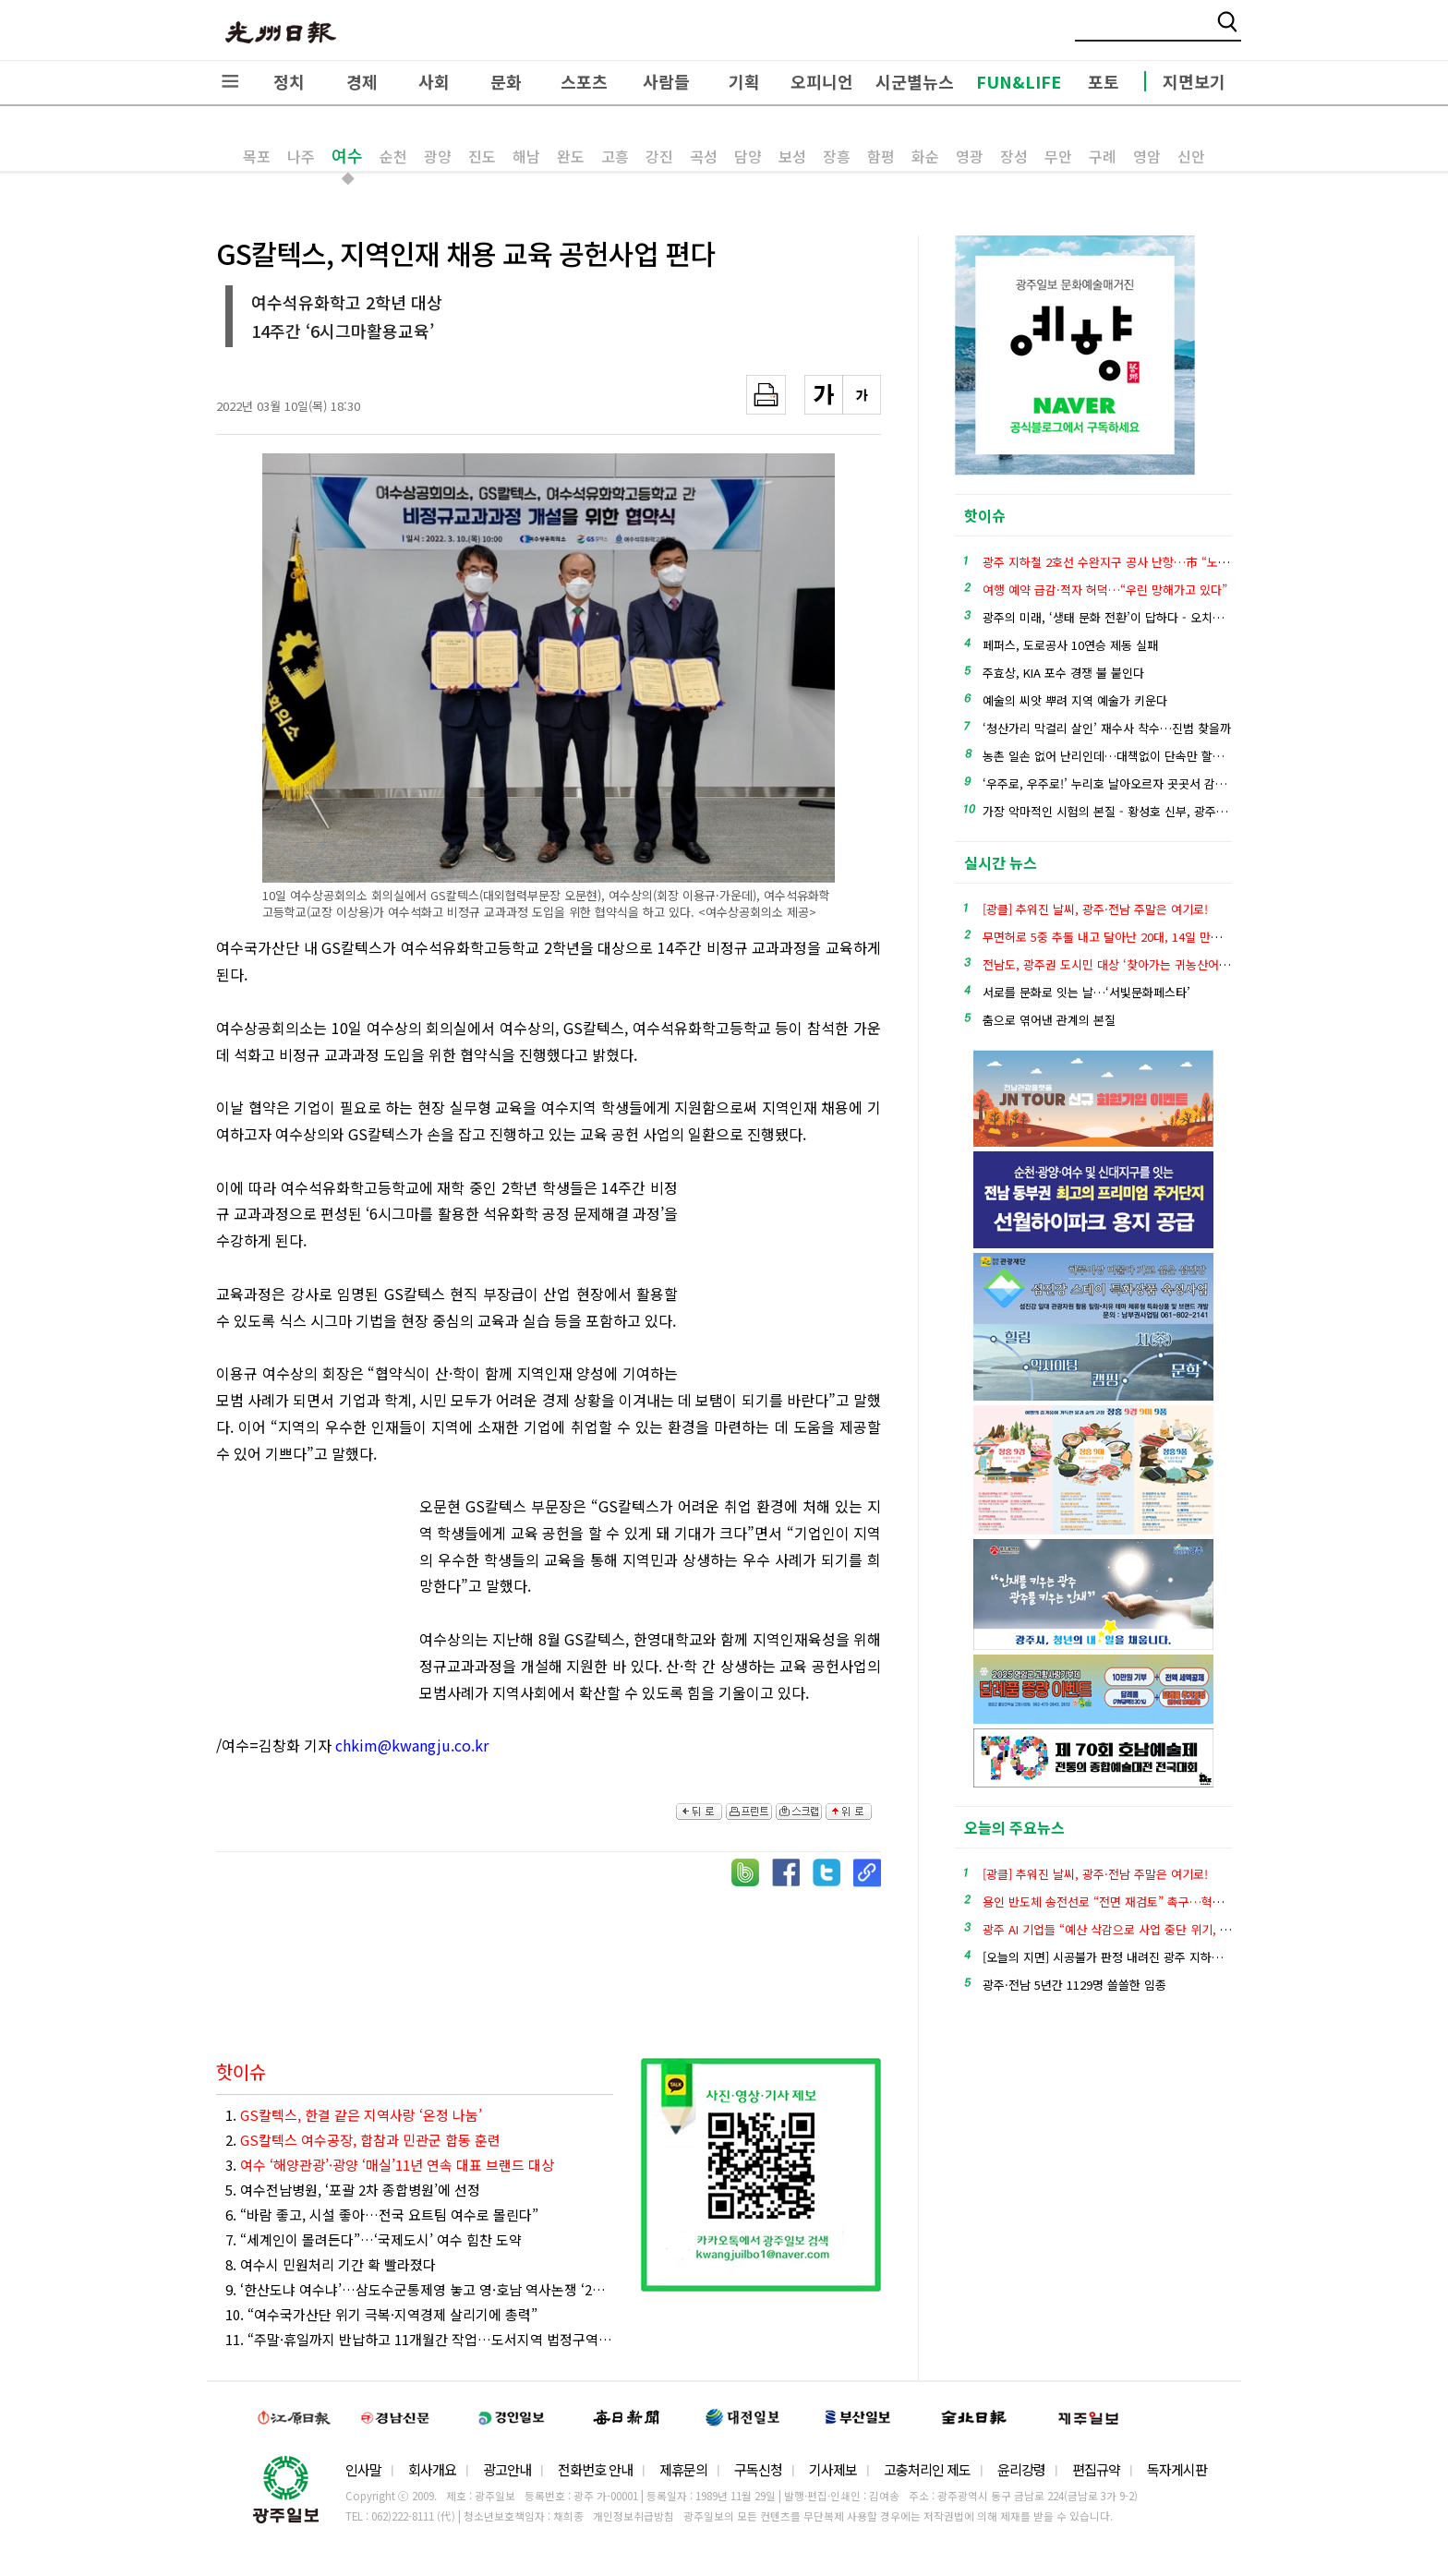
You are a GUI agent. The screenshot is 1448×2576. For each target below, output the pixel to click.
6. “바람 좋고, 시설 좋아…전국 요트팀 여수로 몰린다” (381, 2214)
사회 (434, 81)
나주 (301, 156)
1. (353, 2115)
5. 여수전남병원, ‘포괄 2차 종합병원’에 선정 (352, 2189)
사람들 (666, 81)
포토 (1103, 81)
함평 (881, 156)
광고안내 (507, 2469)
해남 (526, 156)
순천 (393, 156)
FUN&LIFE (1018, 81)
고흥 (615, 156)
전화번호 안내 (595, 2469)
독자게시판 (1177, 2469)
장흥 (837, 156)
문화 (506, 81)
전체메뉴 (230, 81)
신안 (1191, 156)
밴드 (1294, 32)
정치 (289, 81)
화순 (925, 156)
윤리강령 (1021, 2469)
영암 (1147, 156)
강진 (659, 156)
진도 (482, 156)
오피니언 (821, 81)
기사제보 (833, 2469)
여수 (347, 155)
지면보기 (1194, 81)
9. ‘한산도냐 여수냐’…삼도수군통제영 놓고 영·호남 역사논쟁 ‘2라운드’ (419, 2289)
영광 (969, 156)
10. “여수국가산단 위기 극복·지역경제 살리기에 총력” (381, 2314)
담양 (748, 156)
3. (389, 2164)
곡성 (704, 156)
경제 (362, 81)
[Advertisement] (788, 1276)
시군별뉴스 (914, 81)
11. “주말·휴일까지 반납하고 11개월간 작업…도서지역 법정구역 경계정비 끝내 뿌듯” (419, 2339)
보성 (792, 156)
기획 (744, 81)
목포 (257, 156)
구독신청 (758, 2469)
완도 (571, 156)
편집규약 (1096, 2469)
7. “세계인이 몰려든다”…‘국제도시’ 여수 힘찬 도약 (373, 2239)
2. (363, 2139)
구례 (1102, 156)
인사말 (363, 2469)
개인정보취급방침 (633, 2516)
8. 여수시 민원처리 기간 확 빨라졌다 (330, 2264)
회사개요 (432, 2469)
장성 (1014, 156)
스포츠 (584, 81)
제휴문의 (683, 2469)
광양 (438, 156)
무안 (1058, 156)
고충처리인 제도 (927, 2469)
